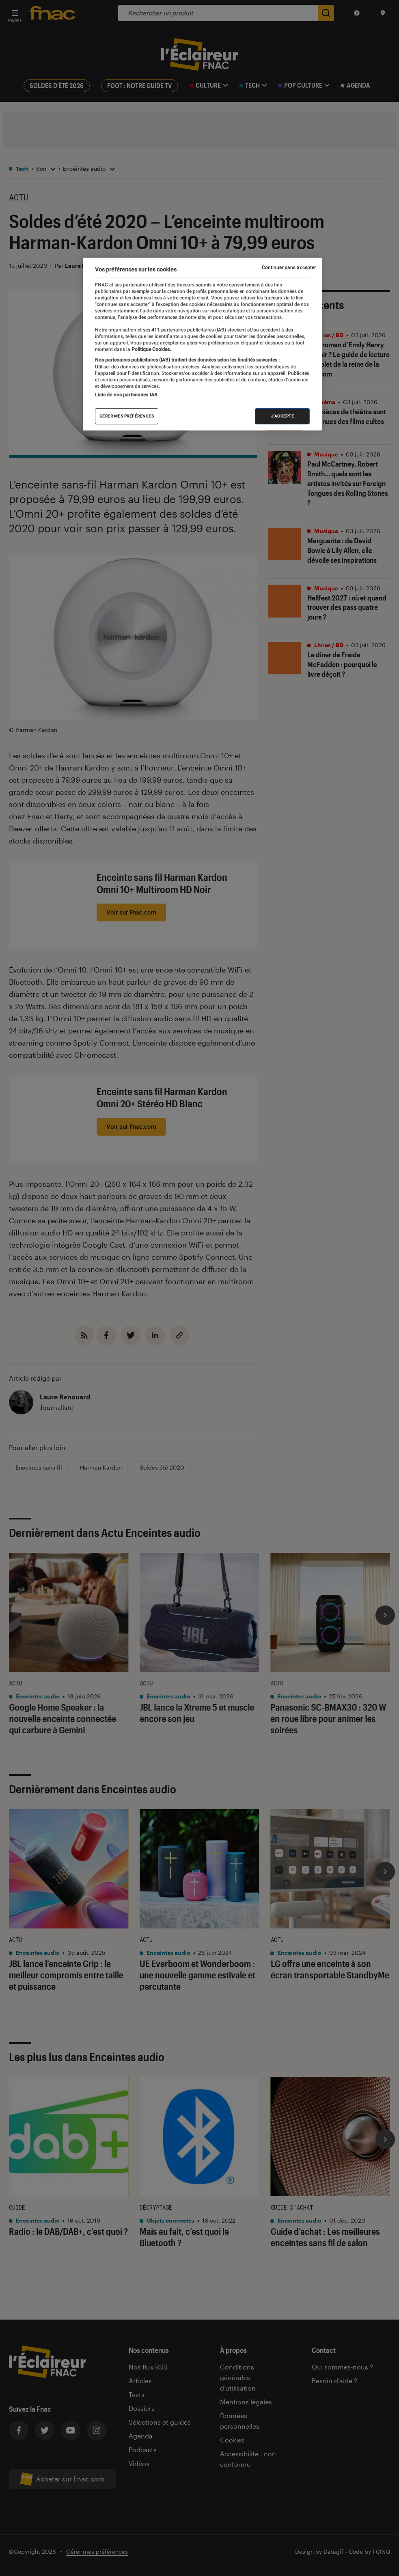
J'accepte (282, 416)
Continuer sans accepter (289, 267)
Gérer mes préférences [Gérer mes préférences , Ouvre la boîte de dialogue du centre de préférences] (126, 416)
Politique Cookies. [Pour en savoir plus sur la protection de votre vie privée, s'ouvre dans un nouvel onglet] (150, 349)
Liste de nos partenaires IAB (126, 395)
